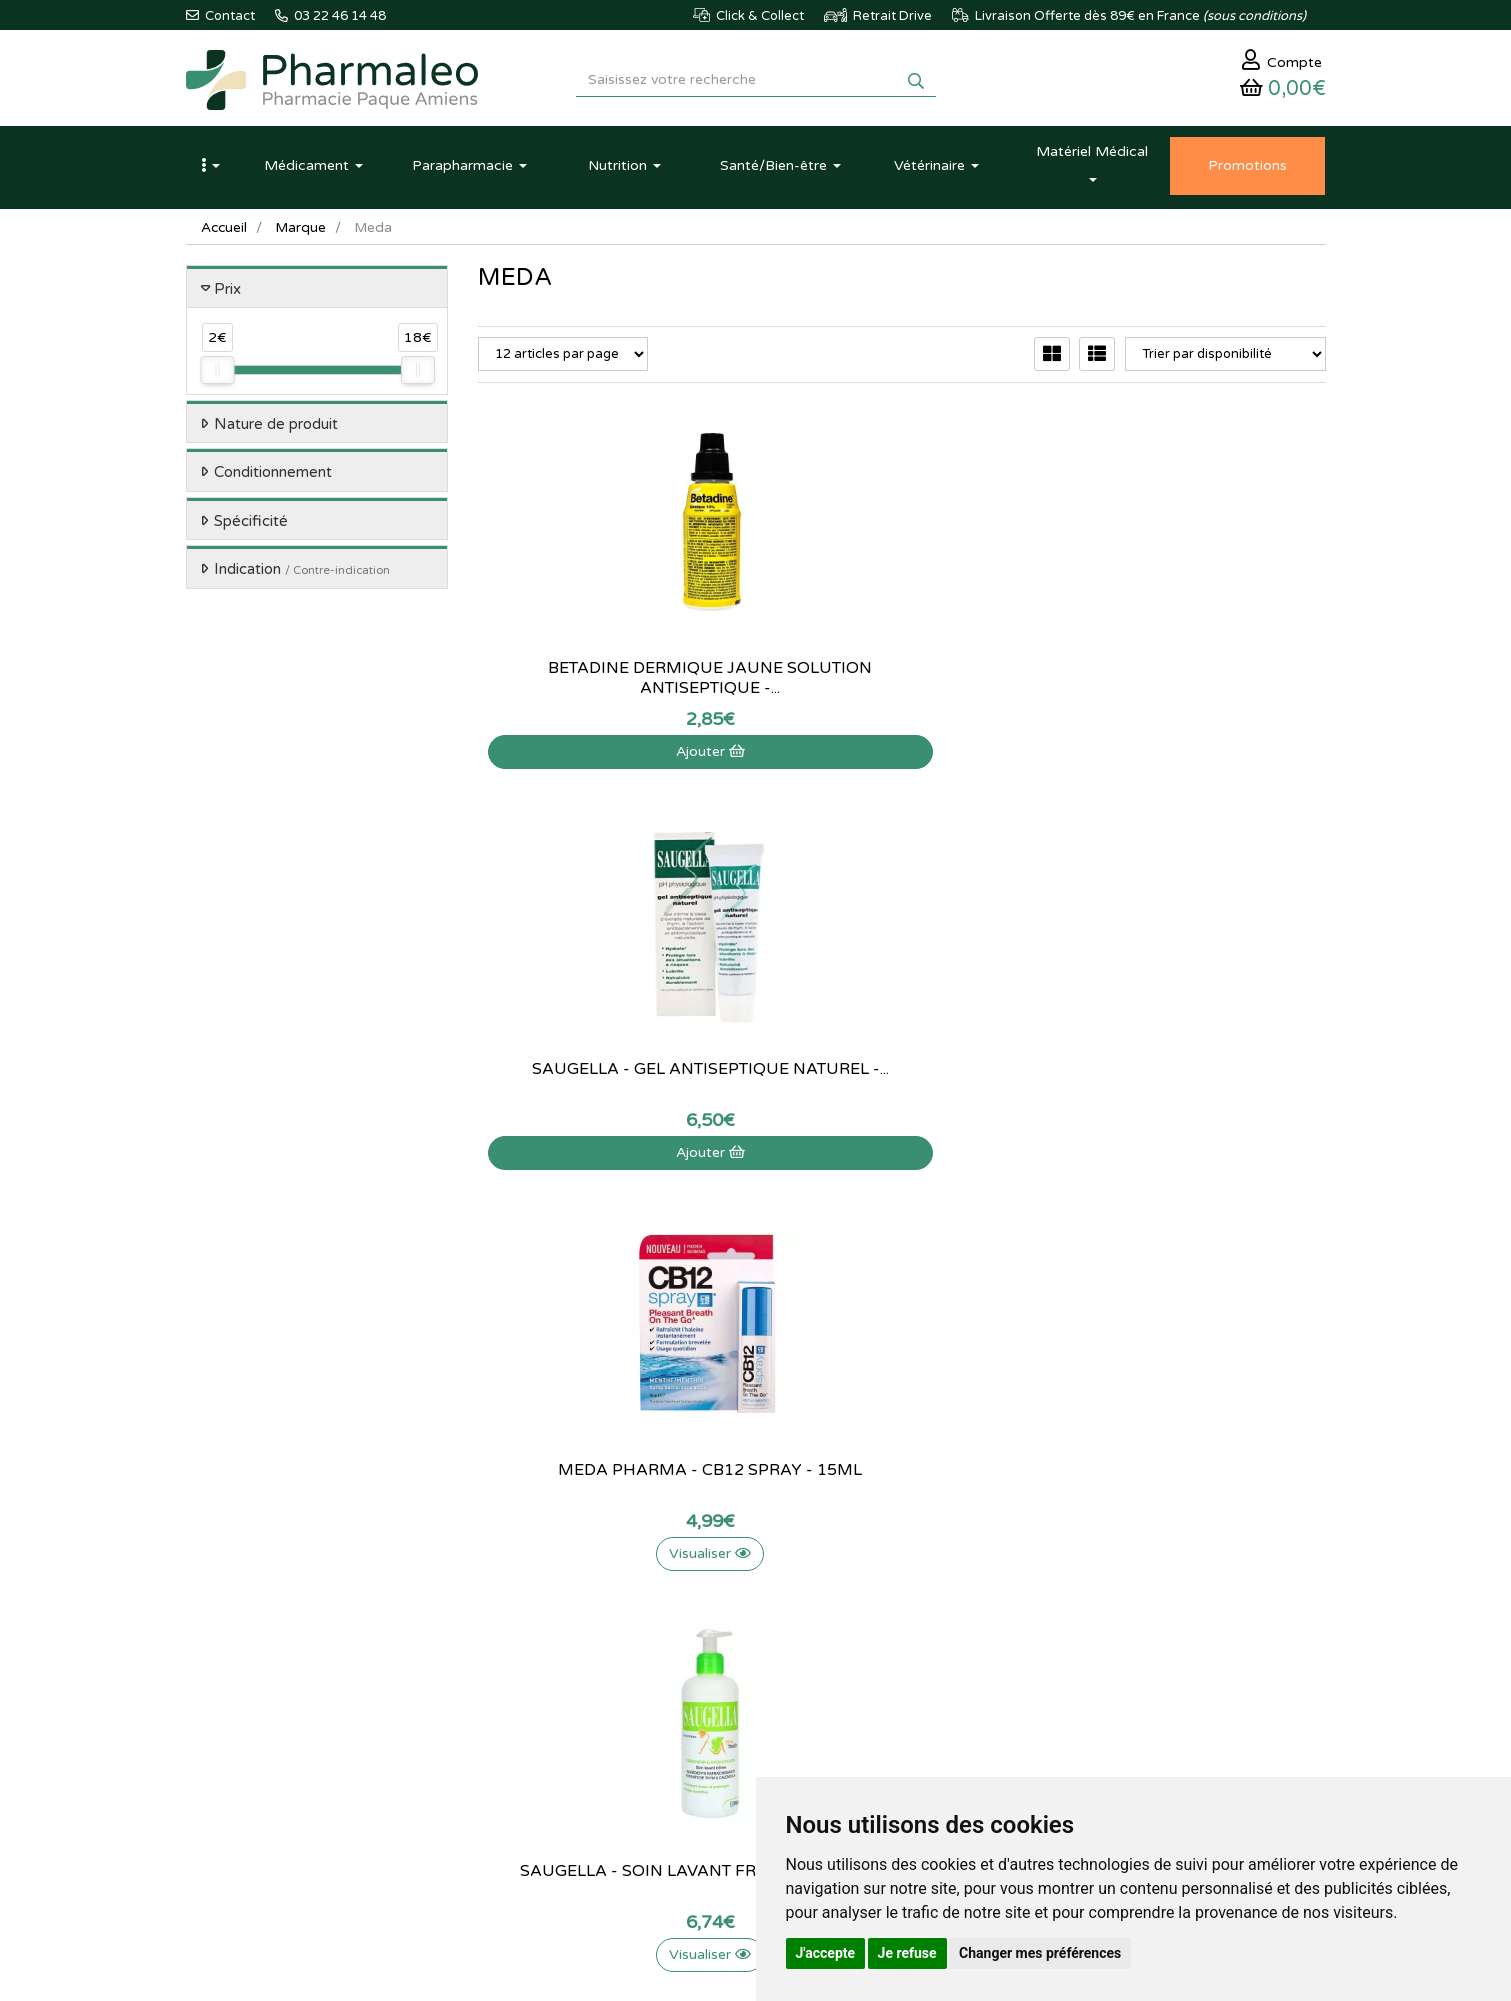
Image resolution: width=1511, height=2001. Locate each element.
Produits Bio (513, 1696)
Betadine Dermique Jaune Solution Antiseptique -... (609, 685)
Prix (227, 296)
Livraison (699, 1674)
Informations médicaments (750, 1630)
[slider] (217, 378)
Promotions (511, 1674)
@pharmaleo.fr (279, 1624)
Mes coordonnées (920, 1630)
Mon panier (901, 1565)
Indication (302, 577)
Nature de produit (276, 431)
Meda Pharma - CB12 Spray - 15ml (1194, 685)
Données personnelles (737, 1739)
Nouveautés (512, 1652)
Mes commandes (917, 1609)
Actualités (506, 1587)
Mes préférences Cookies (942, 1696)
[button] (211, 173)
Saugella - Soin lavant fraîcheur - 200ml (609, 1086)
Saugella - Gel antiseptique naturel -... (902, 685)
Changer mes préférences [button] (1040, 1953)
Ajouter (609, 758)
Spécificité (251, 528)
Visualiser (1194, 758)
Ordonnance (514, 1718)
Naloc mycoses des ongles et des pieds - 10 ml (902, 1086)
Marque (303, 234)
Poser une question (728, 1609)
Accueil (225, 234)
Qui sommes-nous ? (730, 1587)
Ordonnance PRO (528, 1739)
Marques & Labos (529, 1630)
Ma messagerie (912, 1652)
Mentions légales (721, 1696)
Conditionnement (273, 480)
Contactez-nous (719, 1565)
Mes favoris (901, 1674)
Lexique (500, 1609)
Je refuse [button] (907, 1953)
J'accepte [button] (826, 1953)
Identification (906, 1587)
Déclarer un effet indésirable (755, 1652)
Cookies (696, 1761)
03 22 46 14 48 (736, 1400)
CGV (686, 1718)
